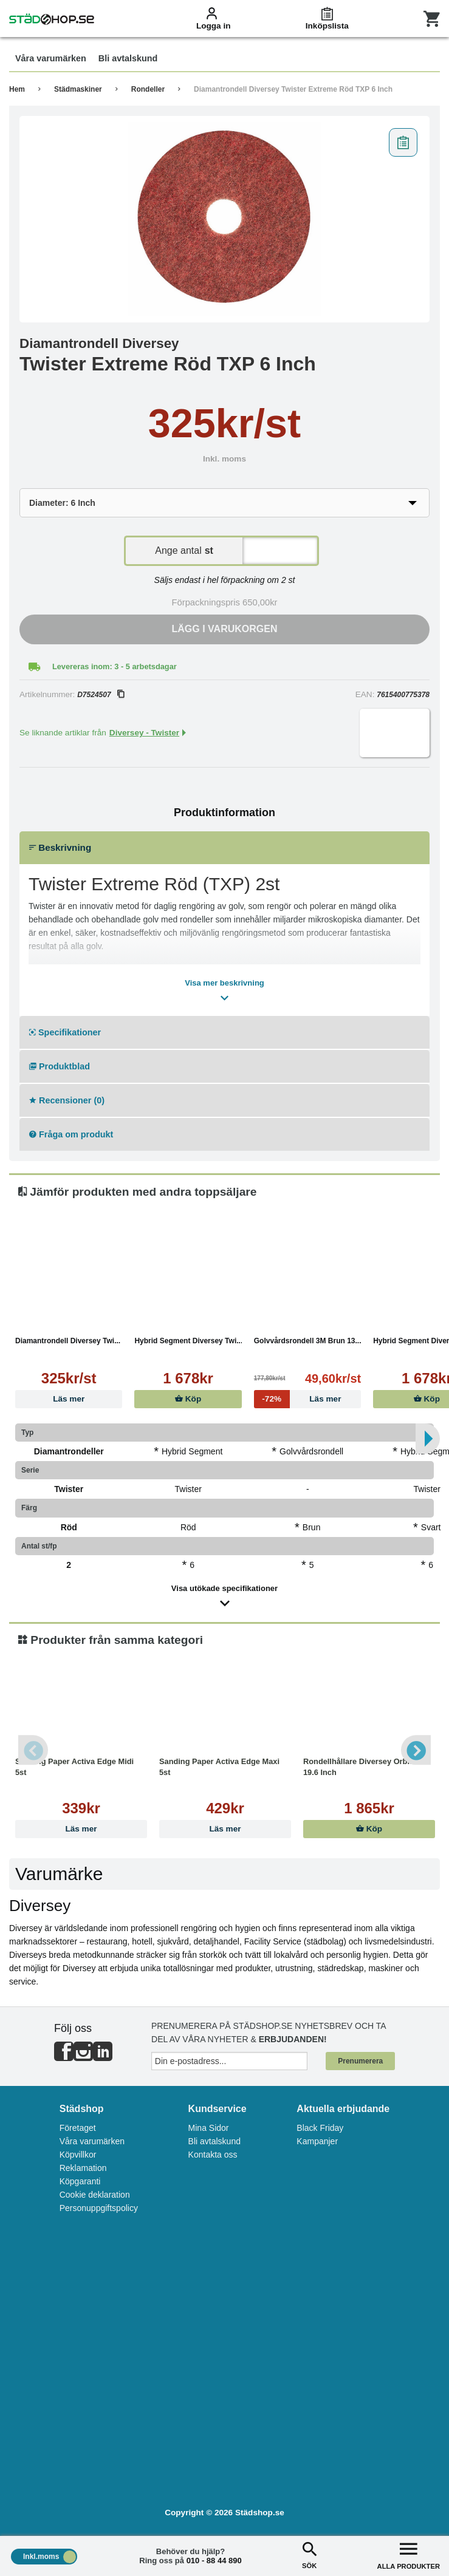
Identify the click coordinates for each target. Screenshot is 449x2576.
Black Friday (319, 2128)
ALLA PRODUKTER (408, 2554)
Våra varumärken (92, 2141)
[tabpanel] (224, 219)
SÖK (309, 2554)
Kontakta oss (213, 2154)
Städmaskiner (78, 89)
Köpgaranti (80, 2181)
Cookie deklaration (95, 2194)
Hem (17, 89)
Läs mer (68, 1398)
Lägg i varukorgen (225, 629)
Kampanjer (317, 2141)
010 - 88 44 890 (214, 2560)
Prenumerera (360, 2061)
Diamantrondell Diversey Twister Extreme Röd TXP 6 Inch (293, 89)
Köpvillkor (78, 2154)
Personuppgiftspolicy (99, 2208)
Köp (188, 1398)
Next (415, 1750)
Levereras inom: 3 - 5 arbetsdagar (114, 666)
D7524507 (100, 694)
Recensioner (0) (67, 1100)
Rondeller (148, 89)
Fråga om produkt (71, 1134)
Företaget (78, 2128)
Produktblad (59, 1066)
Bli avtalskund (214, 2141)
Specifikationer (65, 1032)
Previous (33, 1750)
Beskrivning (60, 847)
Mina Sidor (208, 2128)
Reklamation (83, 2168)
